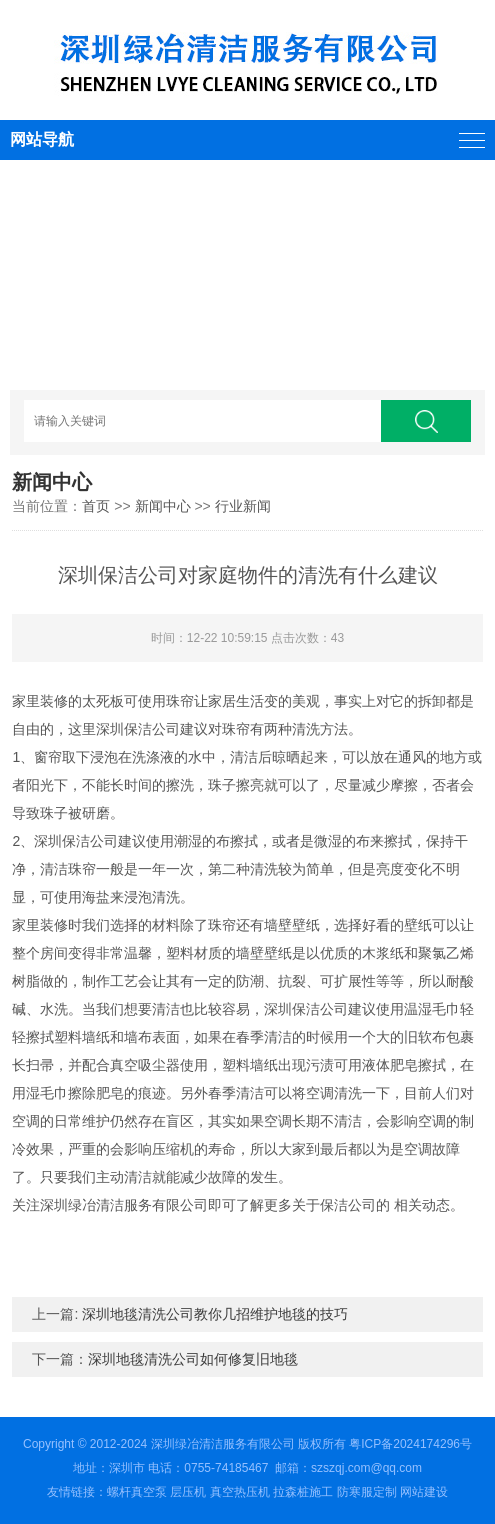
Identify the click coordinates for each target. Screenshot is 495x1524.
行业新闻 (243, 506)
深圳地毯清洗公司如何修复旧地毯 (193, 1359)
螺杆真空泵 (137, 1492)
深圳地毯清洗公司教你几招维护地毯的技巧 (215, 1314)
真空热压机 (240, 1492)
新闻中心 (163, 506)
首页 (96, 506)
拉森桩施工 (303, 1492)
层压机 (188, 1492)
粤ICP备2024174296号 (410, 1444)
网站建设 (424, 1492)
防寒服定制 (367, 1492)
